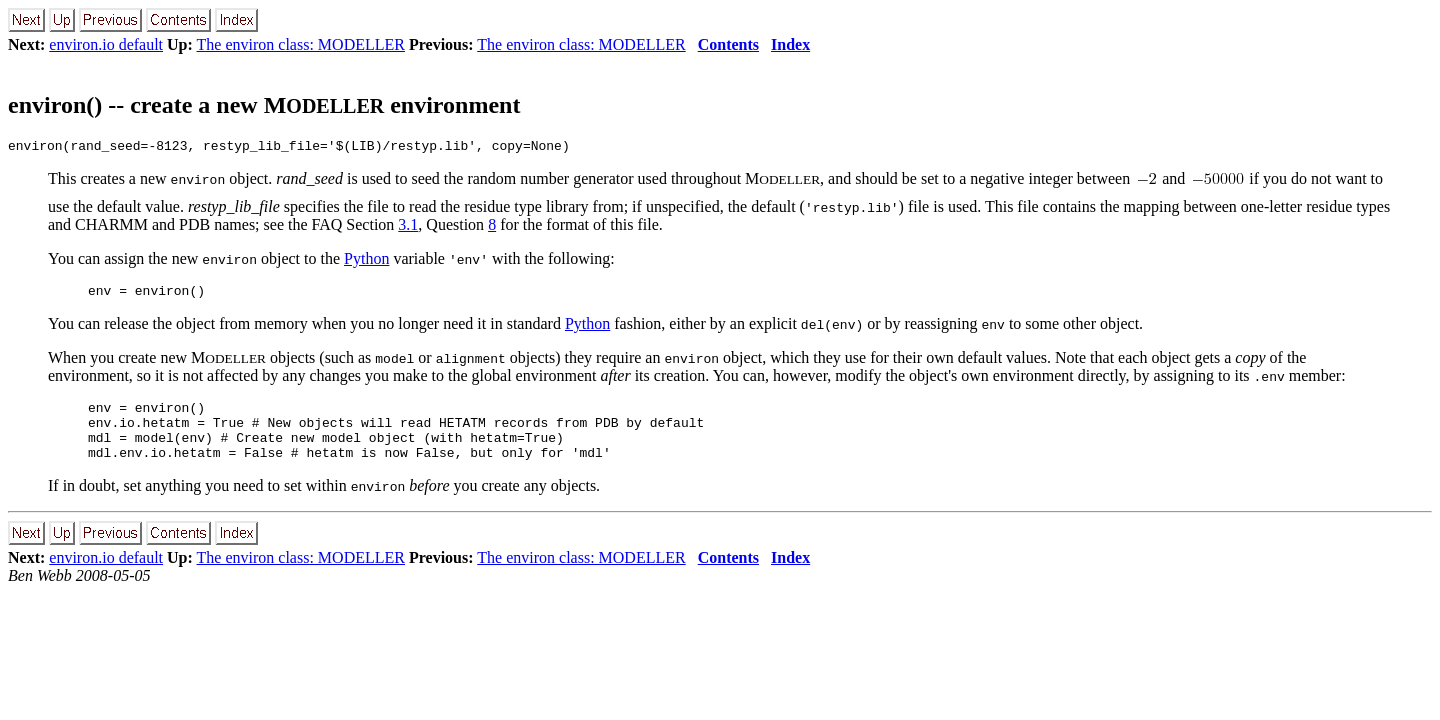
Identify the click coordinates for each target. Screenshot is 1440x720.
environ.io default (106, 44)
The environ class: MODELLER (301, 44)
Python (366, 261)
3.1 (408, 227)
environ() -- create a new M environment (264, 105)
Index (790, 44)
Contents (728, 44)
